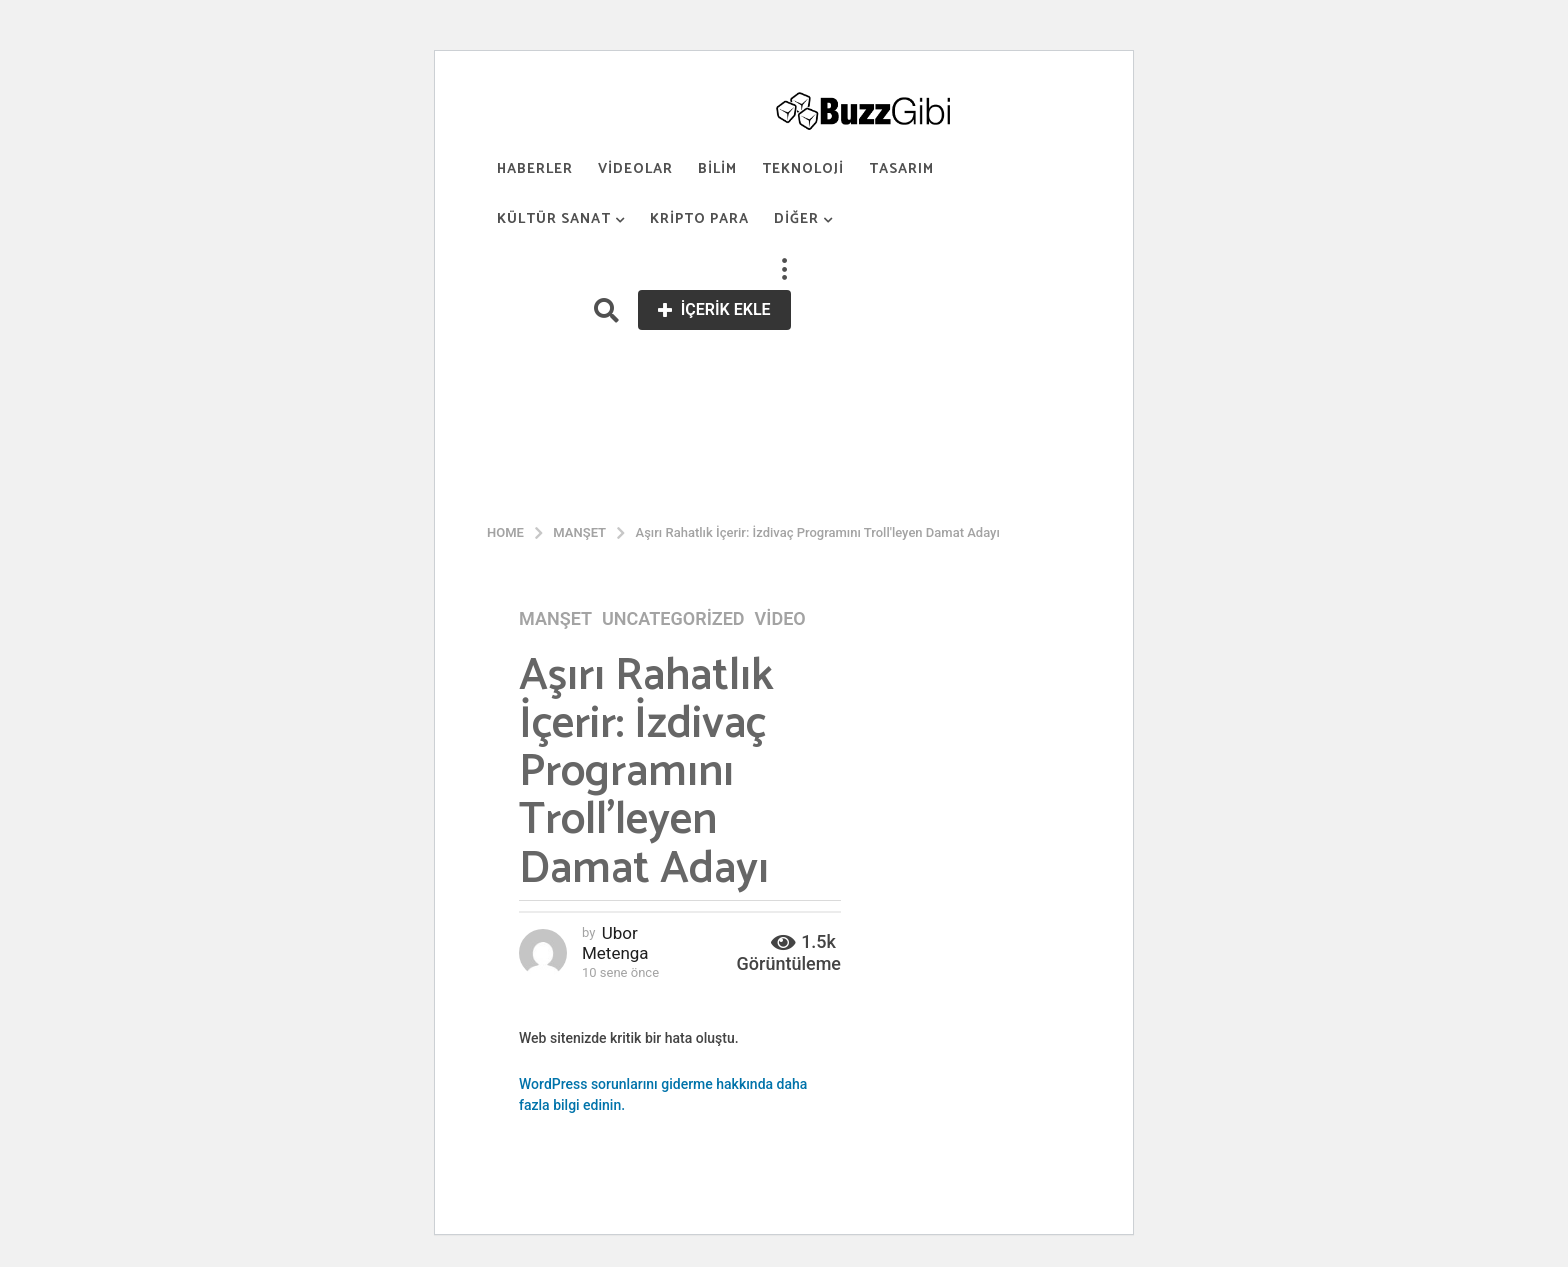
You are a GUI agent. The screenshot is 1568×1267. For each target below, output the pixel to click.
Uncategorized (673, 619)
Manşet (555, 619)
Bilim (717, 169)
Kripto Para (699, 219)
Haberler (535, 169)
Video (780, 619)
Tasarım (901, 169)
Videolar (635, 169)
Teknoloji (803, 169)
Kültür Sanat (554, 219)
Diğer (796, 219)
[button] (784, 270)
